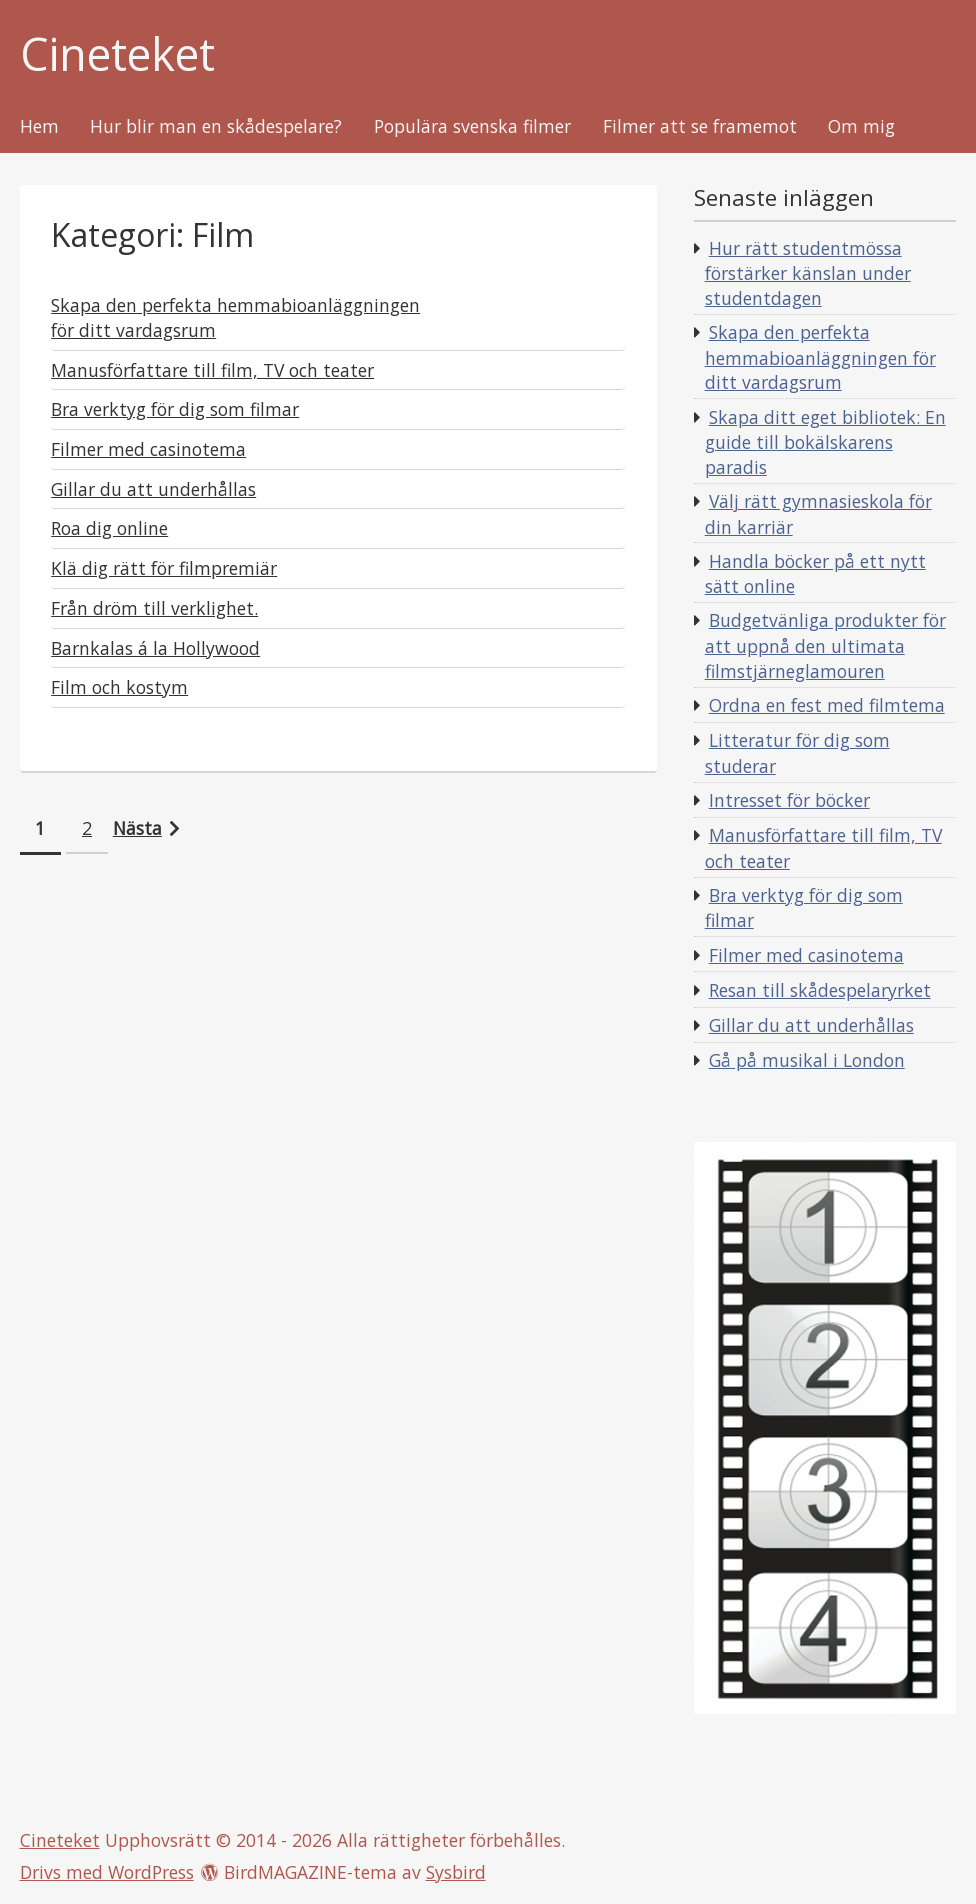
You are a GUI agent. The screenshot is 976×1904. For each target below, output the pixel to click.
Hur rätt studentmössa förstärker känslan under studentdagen (808, 273)
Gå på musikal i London (807, 1060)
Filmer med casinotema (806, 955)
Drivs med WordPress (107, 1872)
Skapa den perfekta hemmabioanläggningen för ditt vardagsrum (820, 357)
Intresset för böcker (789, 800)
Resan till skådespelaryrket (820, 990)
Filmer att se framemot (700, 127)
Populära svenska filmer (472, 127)
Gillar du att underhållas (811, 1025)
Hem (39, 127)
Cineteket (117, 54)
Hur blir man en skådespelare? (216, 127)
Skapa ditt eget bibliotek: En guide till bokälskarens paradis (825, 442)
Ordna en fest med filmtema (827, 705)
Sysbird (456, 1872)
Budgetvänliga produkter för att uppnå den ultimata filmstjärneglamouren (825, 645)
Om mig (861, 127)
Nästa (137, 828)
